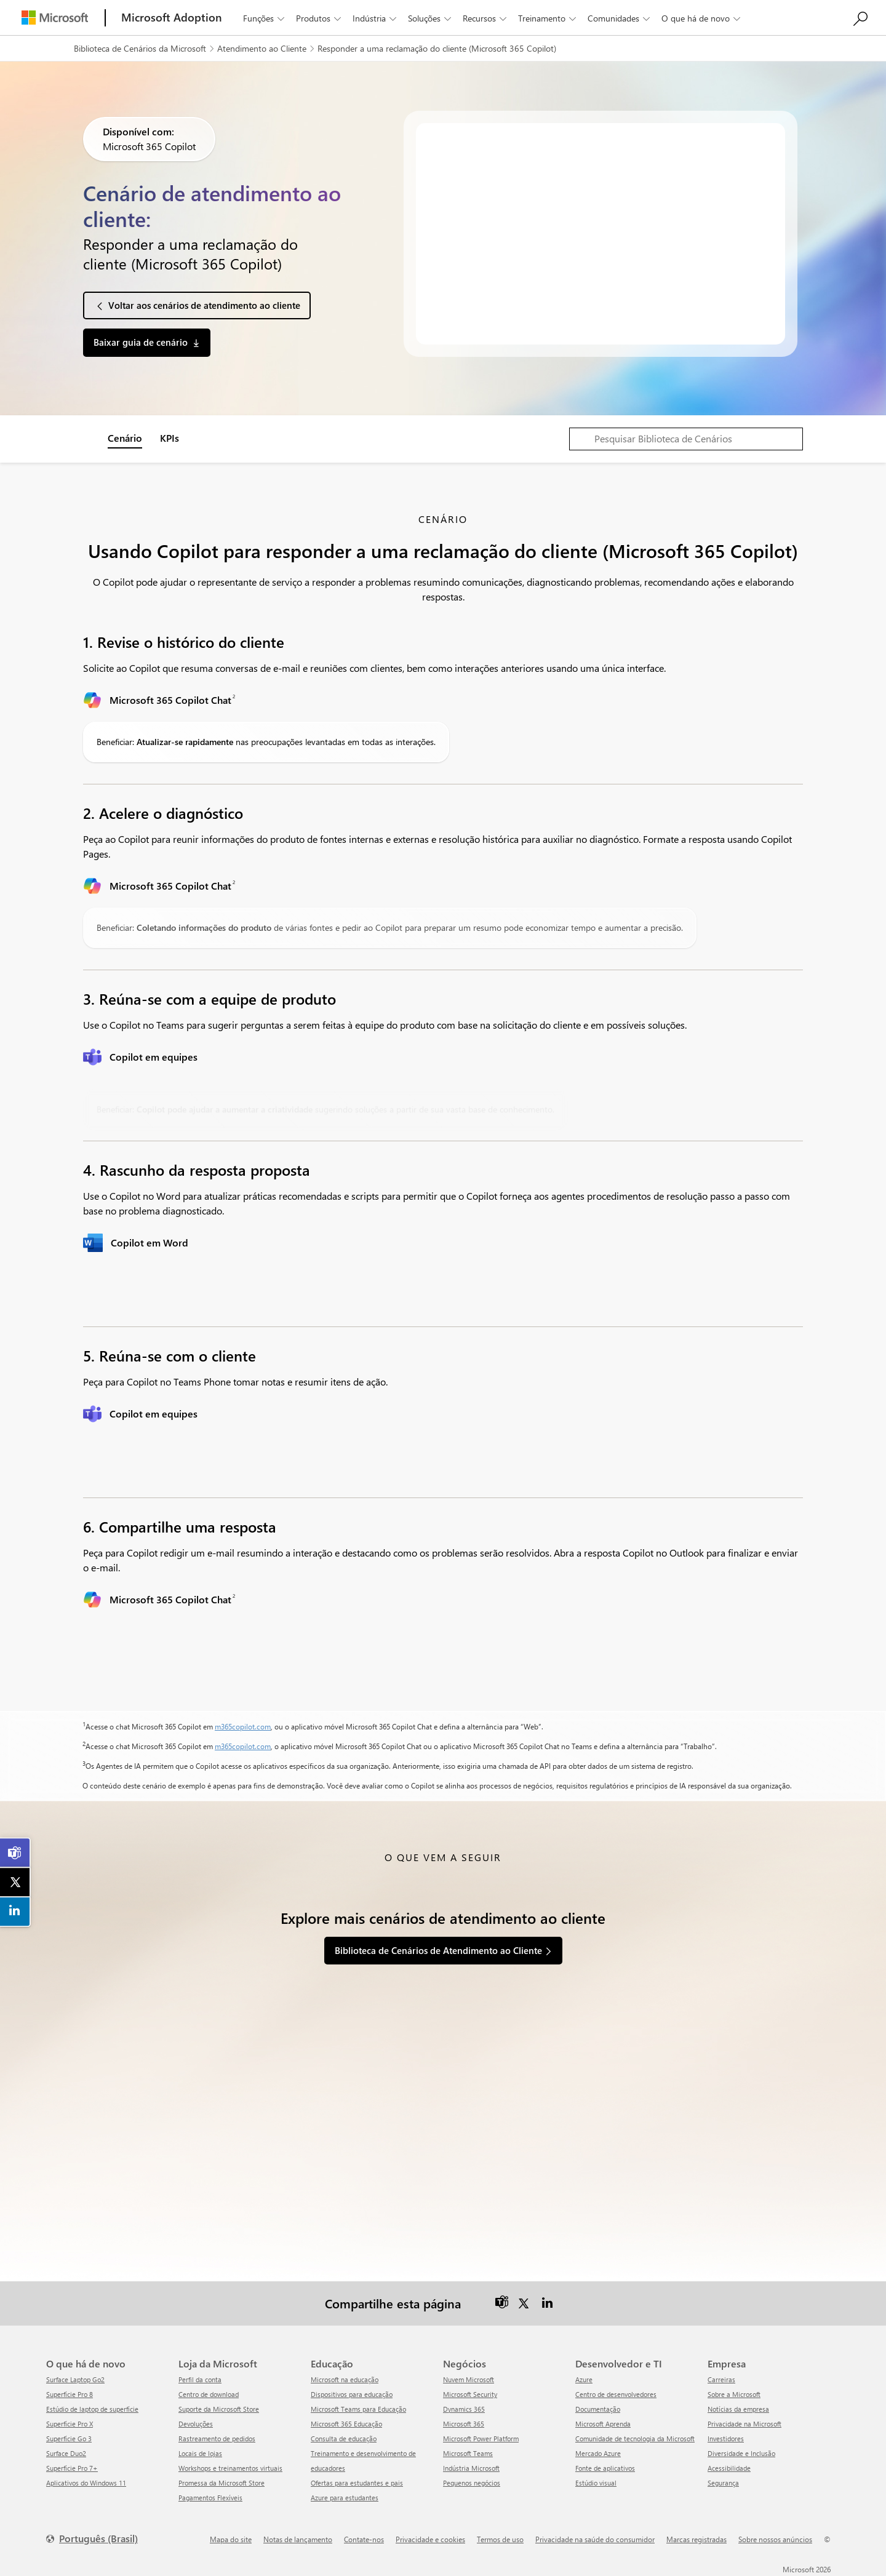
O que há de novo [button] (702, 18)
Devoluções (195, 2423)
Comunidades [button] (620, 18)
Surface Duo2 (66, 2453)
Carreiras (721, 2379)
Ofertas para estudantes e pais (357, 2482)
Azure (584, 2379)
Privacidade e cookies (430, 2539)
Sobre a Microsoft (734, 2394)
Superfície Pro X (69, 2423)
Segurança (723, 2482)
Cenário (125, 437)
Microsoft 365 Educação (346, 2423)
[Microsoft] (54, 17)
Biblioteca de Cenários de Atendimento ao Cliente (438, 1950)
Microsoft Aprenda (603, 2423)
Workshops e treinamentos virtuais (230, 2468)
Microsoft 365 (463, 2423)
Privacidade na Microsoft (744, 2423)
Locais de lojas (200, 2453)
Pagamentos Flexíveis (210, 2497)
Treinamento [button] (548, 18)
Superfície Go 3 (69, 2438)
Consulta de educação (344, 2438)
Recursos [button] (486, 18)
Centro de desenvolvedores (616, 2394)
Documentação (597, 2409)
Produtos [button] (319, 18)
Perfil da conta (200, 2379)
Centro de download (208, 2394)
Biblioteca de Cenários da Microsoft (140, 48)
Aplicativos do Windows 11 (86, 2482)
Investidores (726, 2438)
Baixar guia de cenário (141, 342)
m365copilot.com (243, 1726)
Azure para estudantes (344, 2497)
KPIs (169, 437)
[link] (15, 1853)
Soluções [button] (430, 18)
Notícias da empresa (738, 2409)
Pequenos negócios (471, 2482)
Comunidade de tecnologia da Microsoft (635, 2438)
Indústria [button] (376, 18)
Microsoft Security (470, 2394)
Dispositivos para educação (352, 2394)
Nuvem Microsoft (468, 2379)
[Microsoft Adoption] (171, 17)
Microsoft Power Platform (481, 2438)
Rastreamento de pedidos (216, 2438)
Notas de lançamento (297, 2539)
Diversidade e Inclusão (741, 2453)
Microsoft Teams (468, 2453)
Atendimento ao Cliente (261, 48)
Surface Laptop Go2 (75, 2379)
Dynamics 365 (464, 2409)
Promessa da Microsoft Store (221, 2482)
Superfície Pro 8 (69, 2394)
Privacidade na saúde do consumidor (595, 2539)
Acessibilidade (729, 2468)
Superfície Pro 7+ (72, 2468)
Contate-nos (364, 2539)
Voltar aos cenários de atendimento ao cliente (204, 305)
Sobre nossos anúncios (775, 2539)
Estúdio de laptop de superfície (92, 2409)
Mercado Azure (598, 2453)
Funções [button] (265, 18)
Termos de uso (500, 2539)
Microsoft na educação (344, 2379)
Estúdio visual (596, 2482)
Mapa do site (231, 2539)
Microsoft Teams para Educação (358, 2409)
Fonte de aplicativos (605, 2468)
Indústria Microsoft (471, 2468)
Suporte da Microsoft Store (218, 2409)
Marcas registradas (696, 2539)
